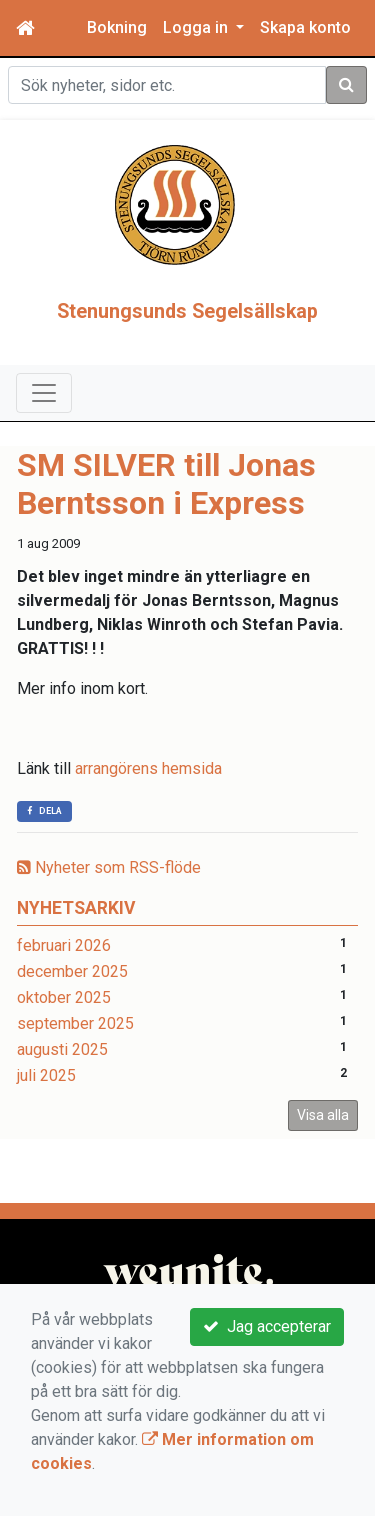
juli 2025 (46, 1120)
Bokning (117, 27)
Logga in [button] (197, 27)
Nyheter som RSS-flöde (109, 912)
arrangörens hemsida (148, 813)
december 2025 (72, 1016)
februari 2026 (64, 990)
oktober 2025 (64, 1042)
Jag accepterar (267, 1326)
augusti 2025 (62, 1094)
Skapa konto (305, 27)
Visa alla (323, 1160)
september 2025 (75, 1068)
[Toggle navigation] (44, 438)
